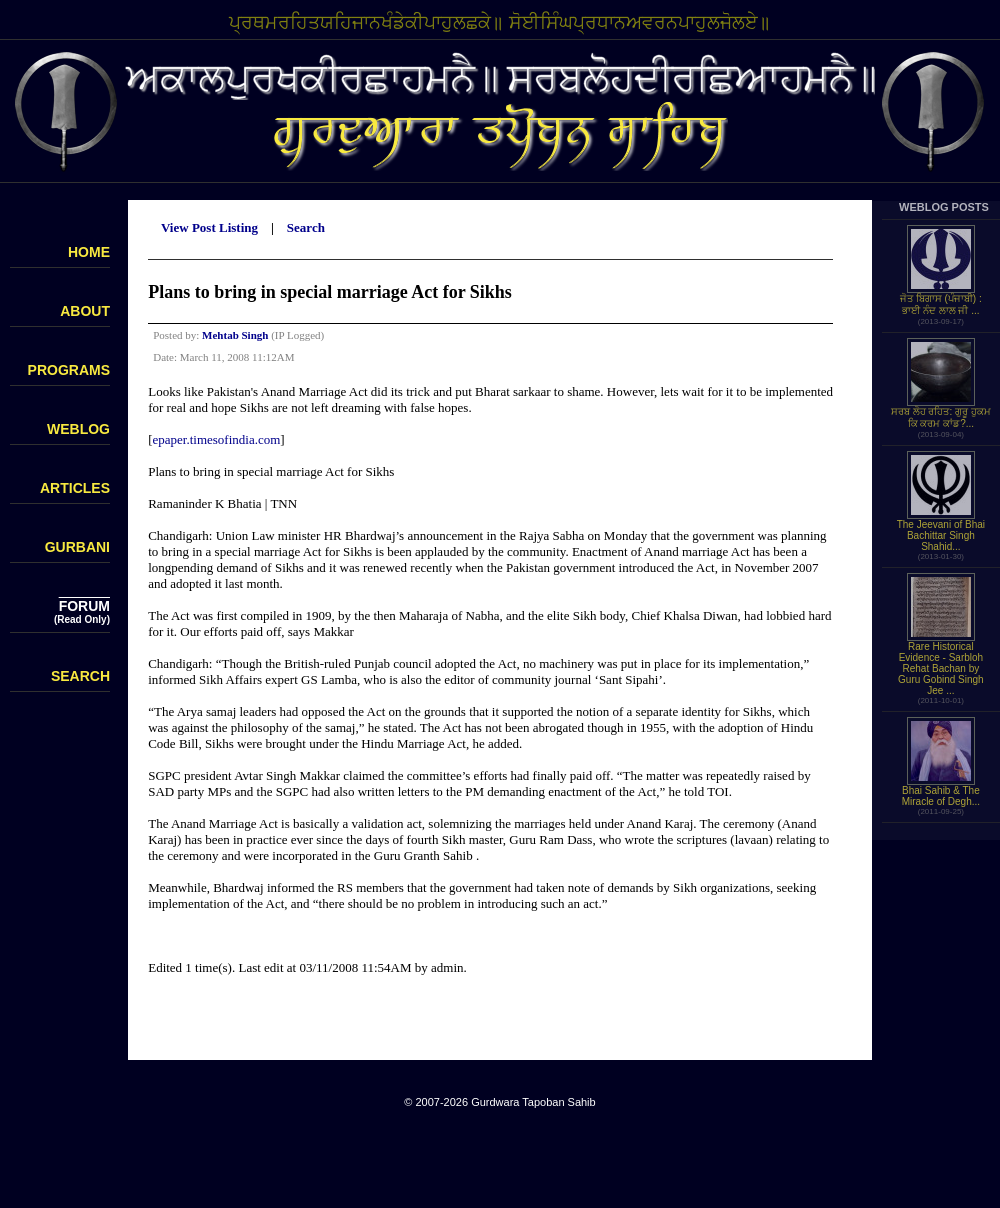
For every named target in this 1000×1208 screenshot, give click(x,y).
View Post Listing (209, 227)
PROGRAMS (69, 370)
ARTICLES (75, 488)
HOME (89, 252)
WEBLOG (78, 429)
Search (306, 227)
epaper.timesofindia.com (217, 439)
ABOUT (85, 311)
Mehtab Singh (235, 335)
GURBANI (77, 547)
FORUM (84, 606)
